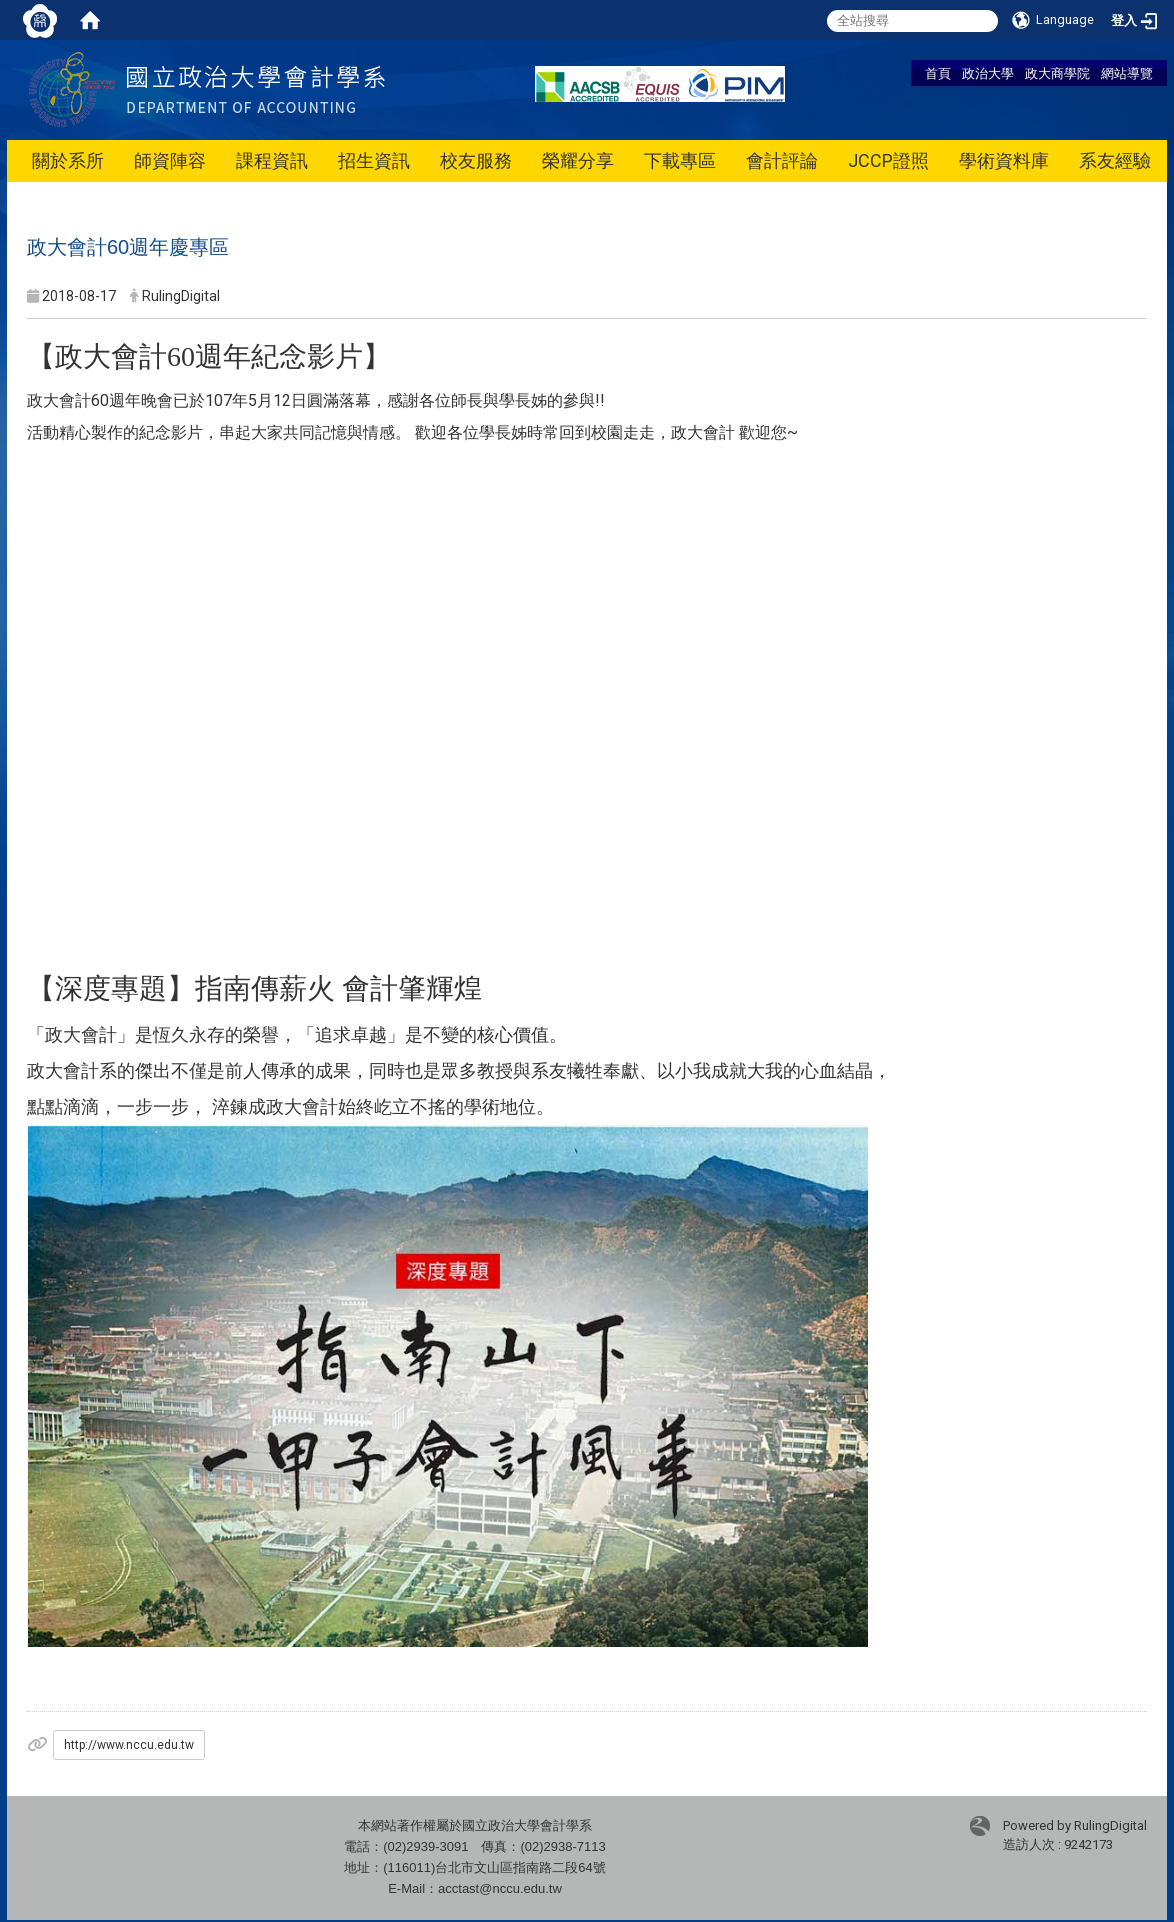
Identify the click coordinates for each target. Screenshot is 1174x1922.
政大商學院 (1057, 73)
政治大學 (988, 73)
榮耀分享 (578, 160)
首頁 (938, 73)
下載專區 (680, 160)
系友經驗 (1115, 160)
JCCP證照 (888, 160)
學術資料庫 (1004, 160)
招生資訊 (374, 160)
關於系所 (68, 160)
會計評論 (782, 160)
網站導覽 (1127, 73)
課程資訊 (272, 160)
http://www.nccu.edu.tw (129, 1745)
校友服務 (476, 160)
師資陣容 (170, 160)
